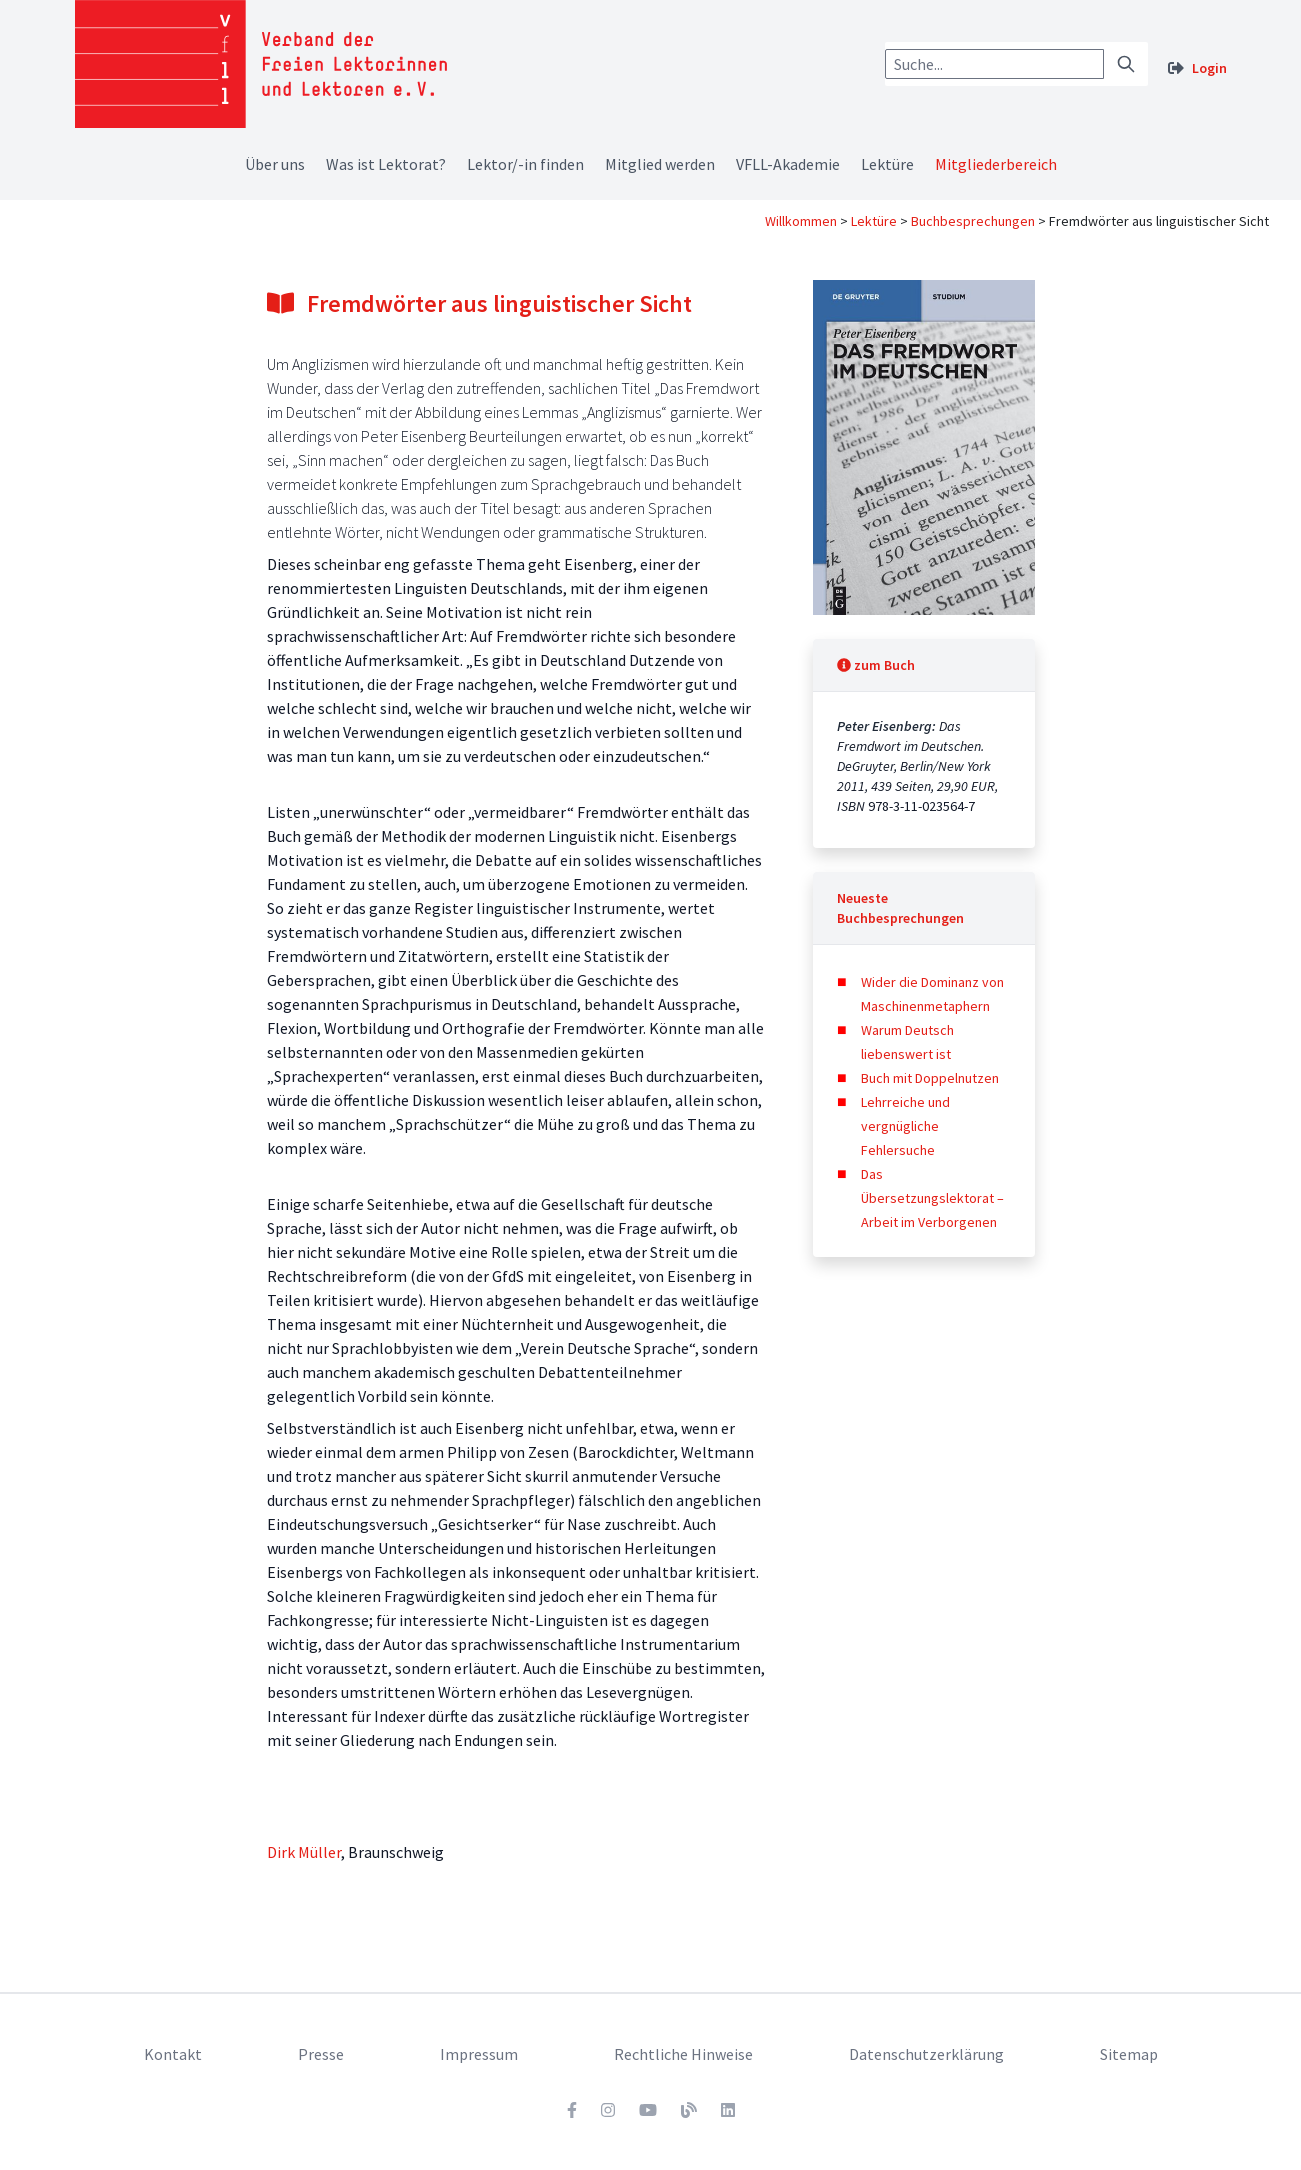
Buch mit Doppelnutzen (930, 1078)
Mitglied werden (660, 164)
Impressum (479, 2054)
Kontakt (173, 2054)
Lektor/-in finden (525, 164)
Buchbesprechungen (973, 221)
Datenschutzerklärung (926, 2054)
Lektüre (887, 164)
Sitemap (1129, 2054)
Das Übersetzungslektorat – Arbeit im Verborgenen (932, 1198)
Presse (321, 2054)
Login (1209, 68)
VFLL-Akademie (788, 164)
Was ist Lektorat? (386, 164)
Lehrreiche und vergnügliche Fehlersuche (905, 1126)
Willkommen (801, 221)
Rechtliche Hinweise (683, 2054)
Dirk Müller (304, 1852)
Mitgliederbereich (996, 164)
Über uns (275, 164)
